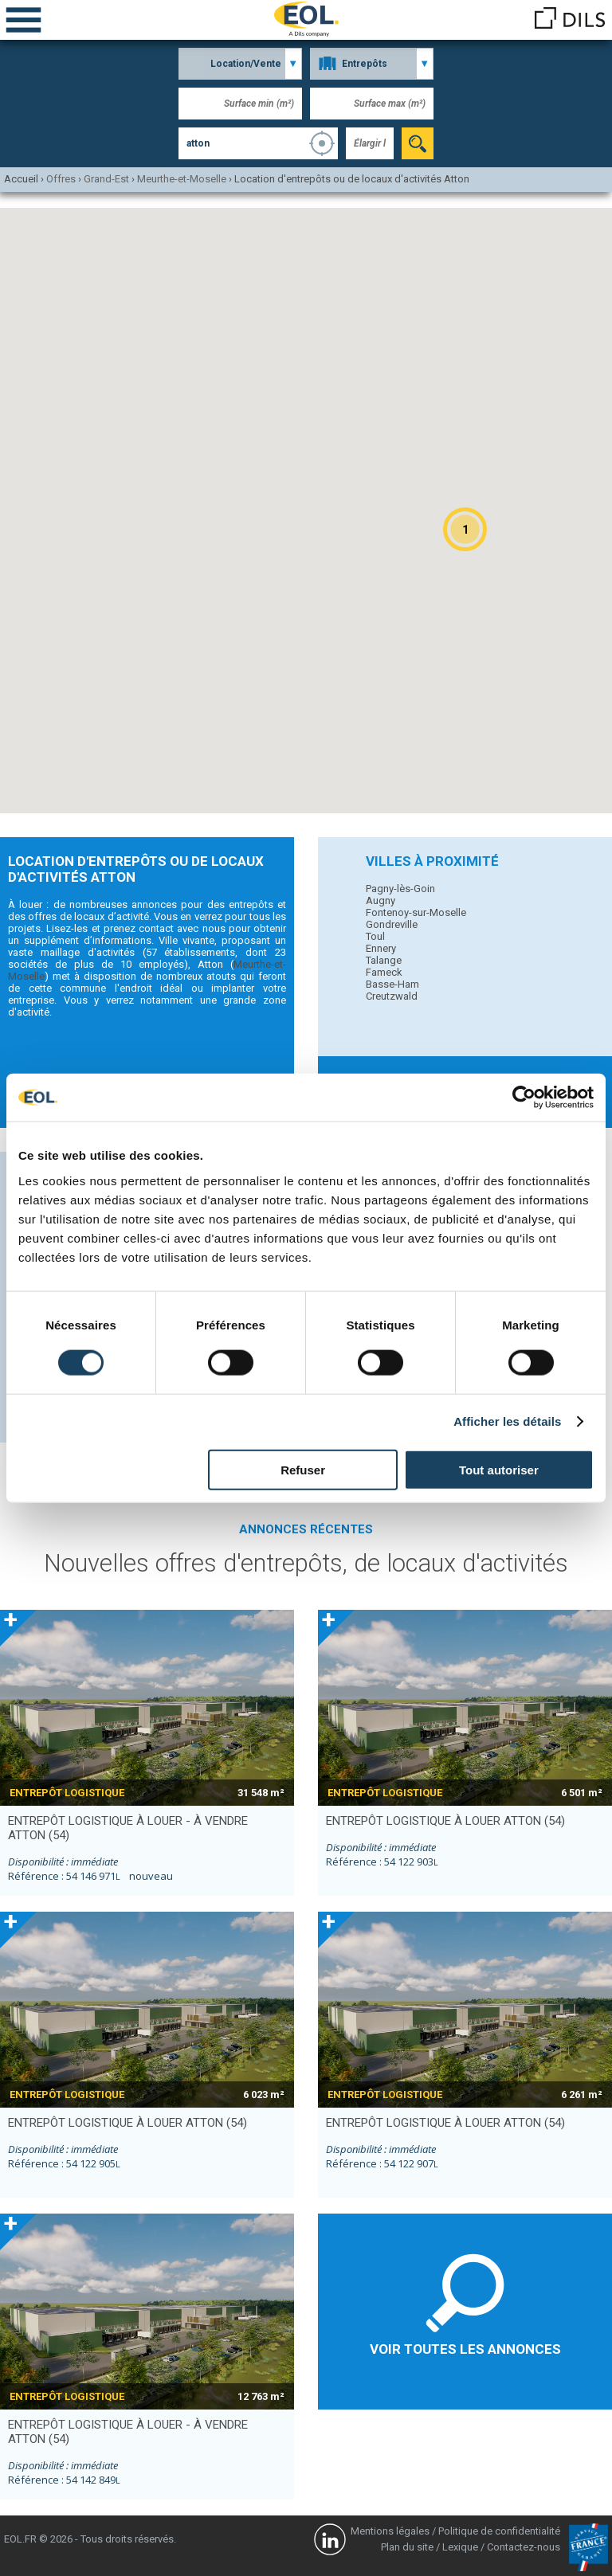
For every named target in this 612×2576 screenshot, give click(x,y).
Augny (380, 900)
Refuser (302, 1469)
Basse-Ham (392, 984)
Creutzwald (392, 996)
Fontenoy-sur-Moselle (416, 912)
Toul (375, 936)
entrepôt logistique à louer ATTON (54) (445, 1821)
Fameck (384, 972)
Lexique (460, 2547)
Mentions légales (390, 2531)
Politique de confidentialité (499, 2531)
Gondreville (392, 924)
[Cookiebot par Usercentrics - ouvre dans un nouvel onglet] (524, 1098)
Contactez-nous (523, 2547)
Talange (384, 960)
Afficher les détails (507, 1421)
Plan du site (407, 2547)
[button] (465, 529)
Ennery (381, 948)
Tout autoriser (499, 1469)
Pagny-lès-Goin (400, 889)
